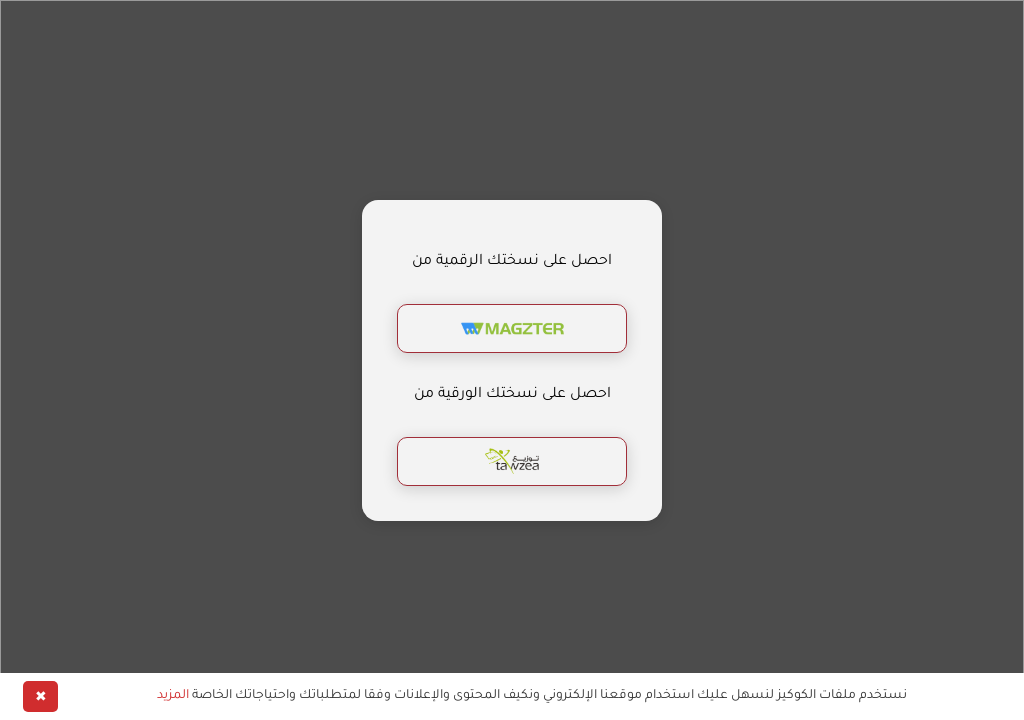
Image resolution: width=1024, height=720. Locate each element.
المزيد (173, 696)
